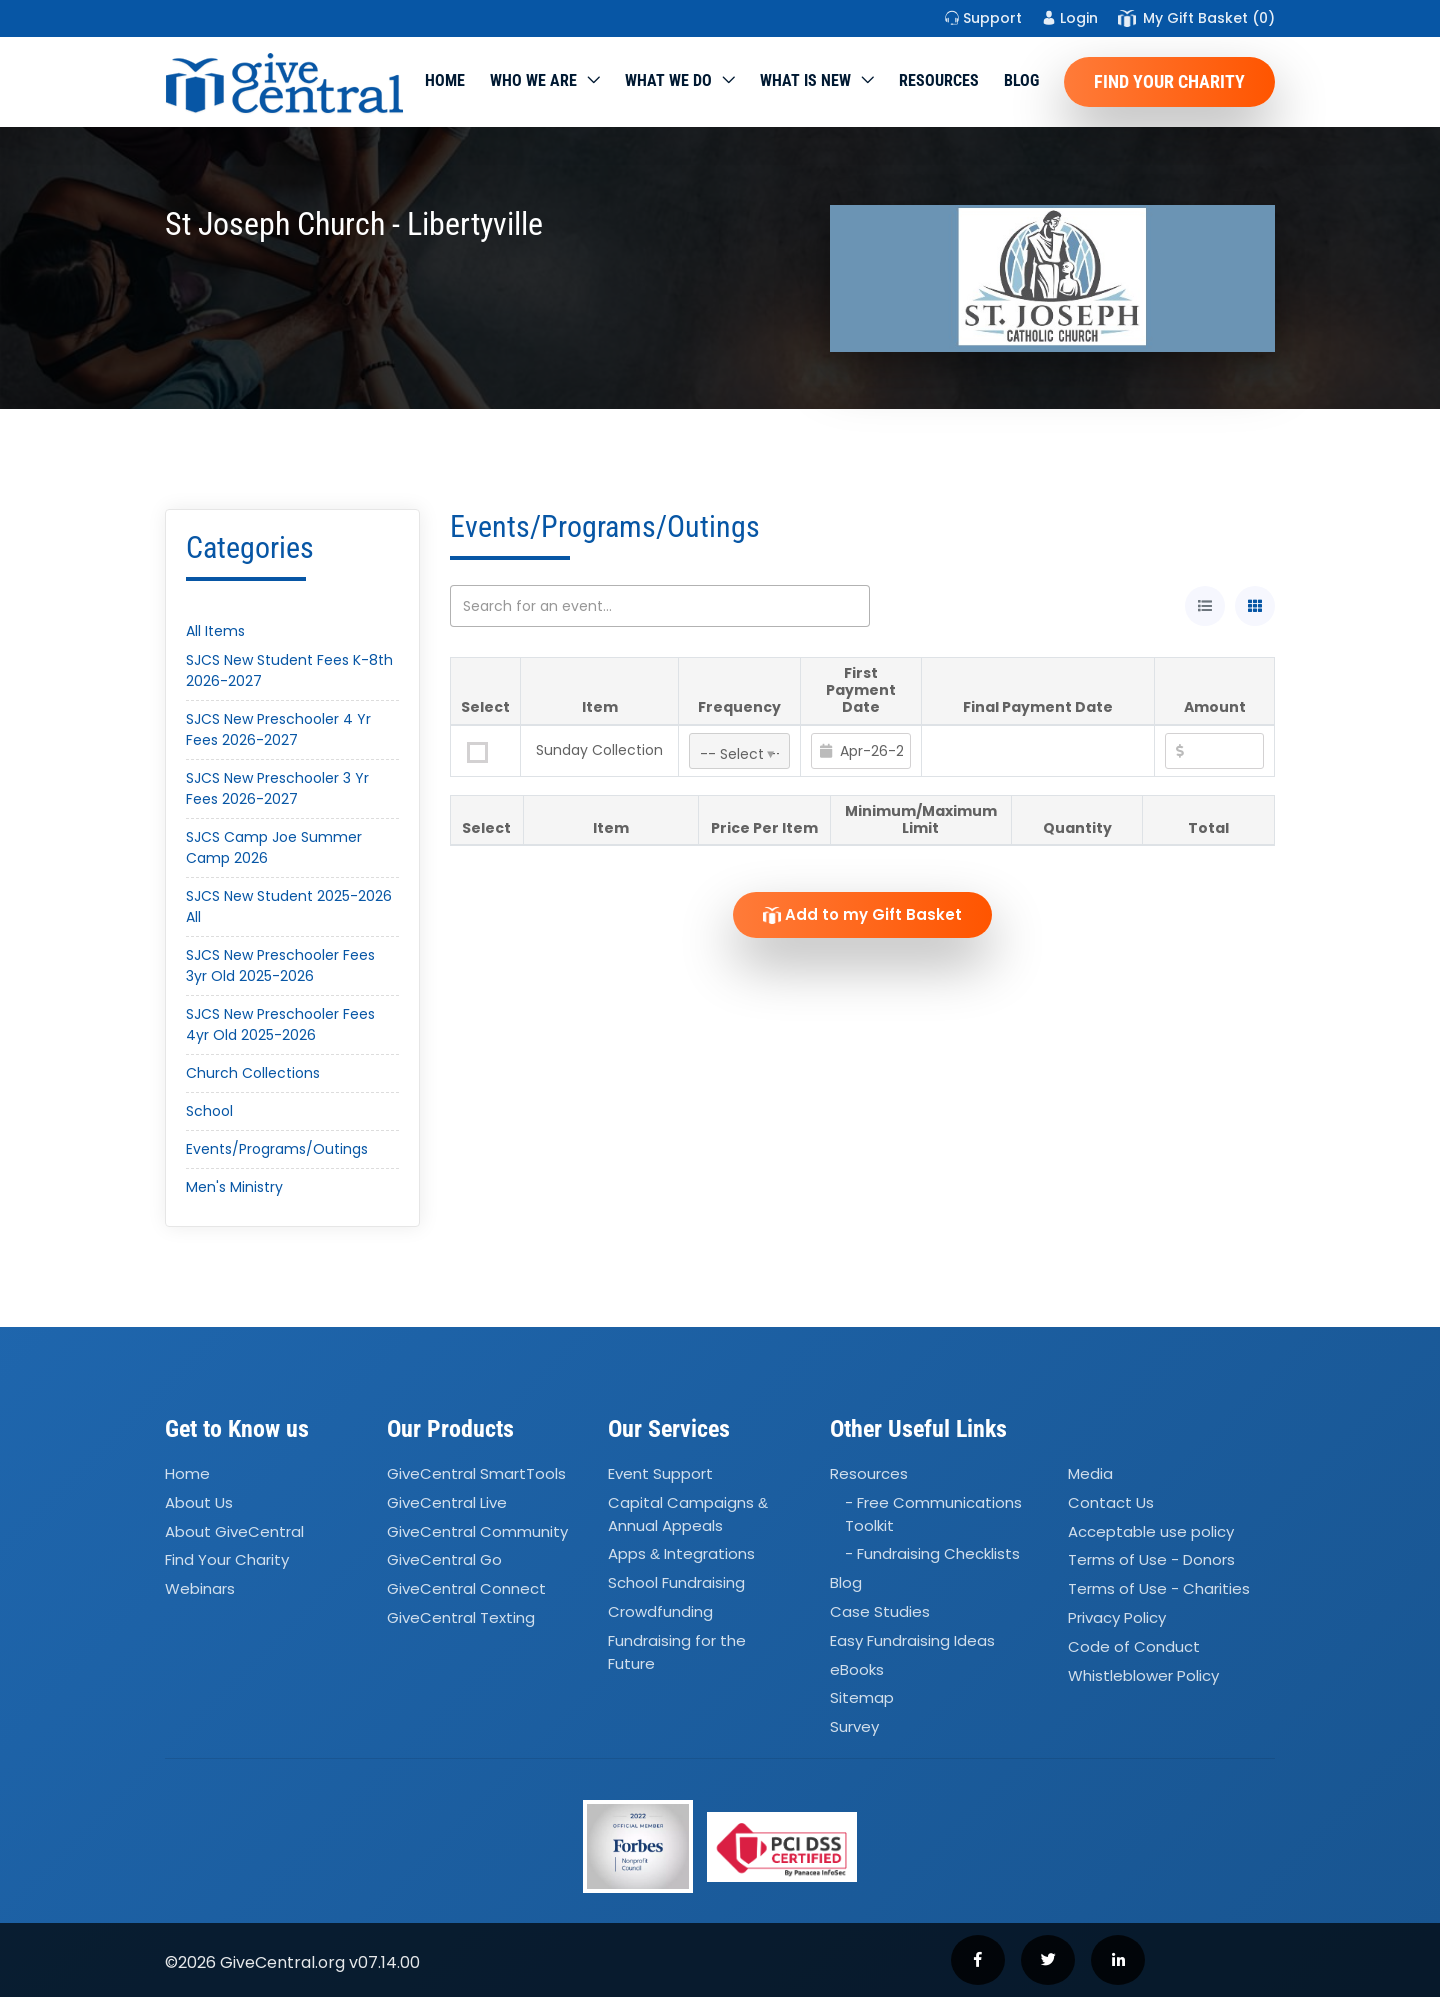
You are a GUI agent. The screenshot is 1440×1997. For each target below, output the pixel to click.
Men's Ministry (234, 1187)
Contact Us (1111, 1502)
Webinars (200, 1589)
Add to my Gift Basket (862, 914)
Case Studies (880, 1611)
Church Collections (253, 1073)
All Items (215, 631)
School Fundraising (676, 1582)
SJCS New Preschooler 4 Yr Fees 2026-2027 (278, 729)
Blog (1021, 80)
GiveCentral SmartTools (476, 1473)
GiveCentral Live (447, 1502)
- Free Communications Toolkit (933, 1514)
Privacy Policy (1117, 1617)
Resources (939, 80)
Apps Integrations (681, 1553)
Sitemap (862, 1698)
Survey (854, 1727)
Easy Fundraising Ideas (912, 1640)
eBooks (857, 1669)
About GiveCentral (234, 1531)
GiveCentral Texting (461, 1617)
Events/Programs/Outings (277, 1149)
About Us (199, 1502)
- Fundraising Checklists (932, 1553)
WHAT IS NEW (805, 80)
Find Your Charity (1169, 81)
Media (1090, 1473)
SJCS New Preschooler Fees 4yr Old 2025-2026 (280, 1024)
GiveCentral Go (444, 1560)
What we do (668, 80)
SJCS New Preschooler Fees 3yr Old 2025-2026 (280, 965)
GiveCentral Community (477, 1531)
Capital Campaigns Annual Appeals (688, 1514)
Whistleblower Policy (1143, 1675)
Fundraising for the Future (677, 1652)
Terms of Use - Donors (1151, 1560)
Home (445, 80)
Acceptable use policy (1151, 1531)
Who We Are (533, 80)
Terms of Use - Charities (1159, 1589)
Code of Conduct (1134, 1646)
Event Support (660, 1473)
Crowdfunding (660, 1611)
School (209, 1111)
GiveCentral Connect (466, 1589)
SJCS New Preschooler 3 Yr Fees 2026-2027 (277, 788)
